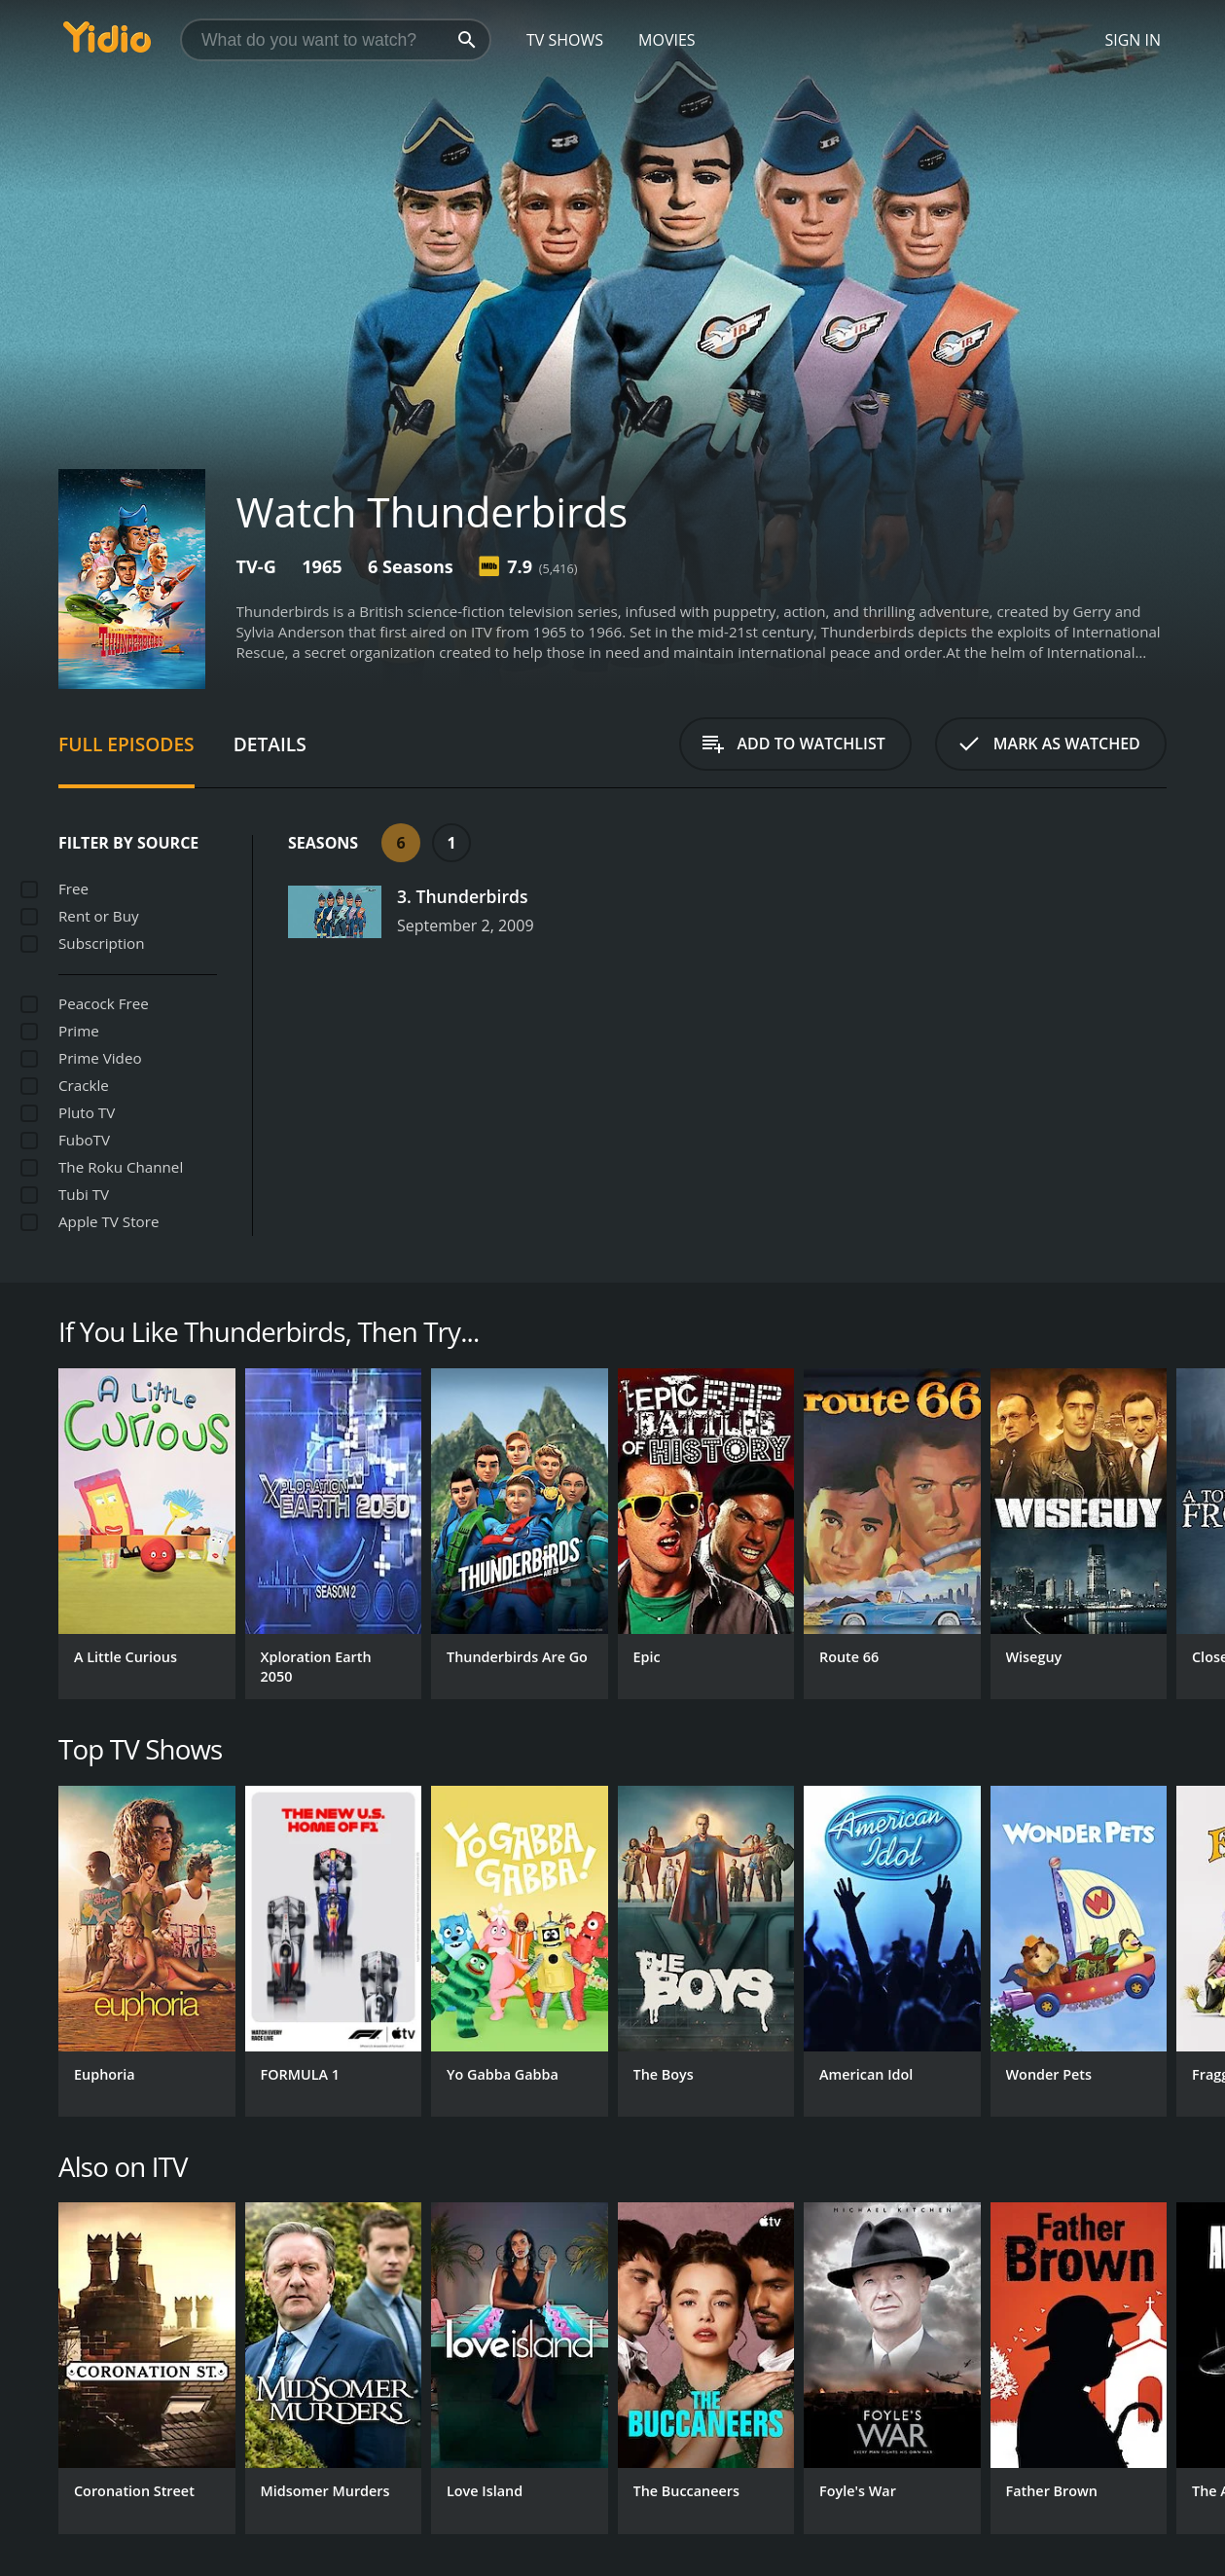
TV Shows (564, 40)
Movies (667, 40)
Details (270, 744)
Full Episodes (126, 744)
